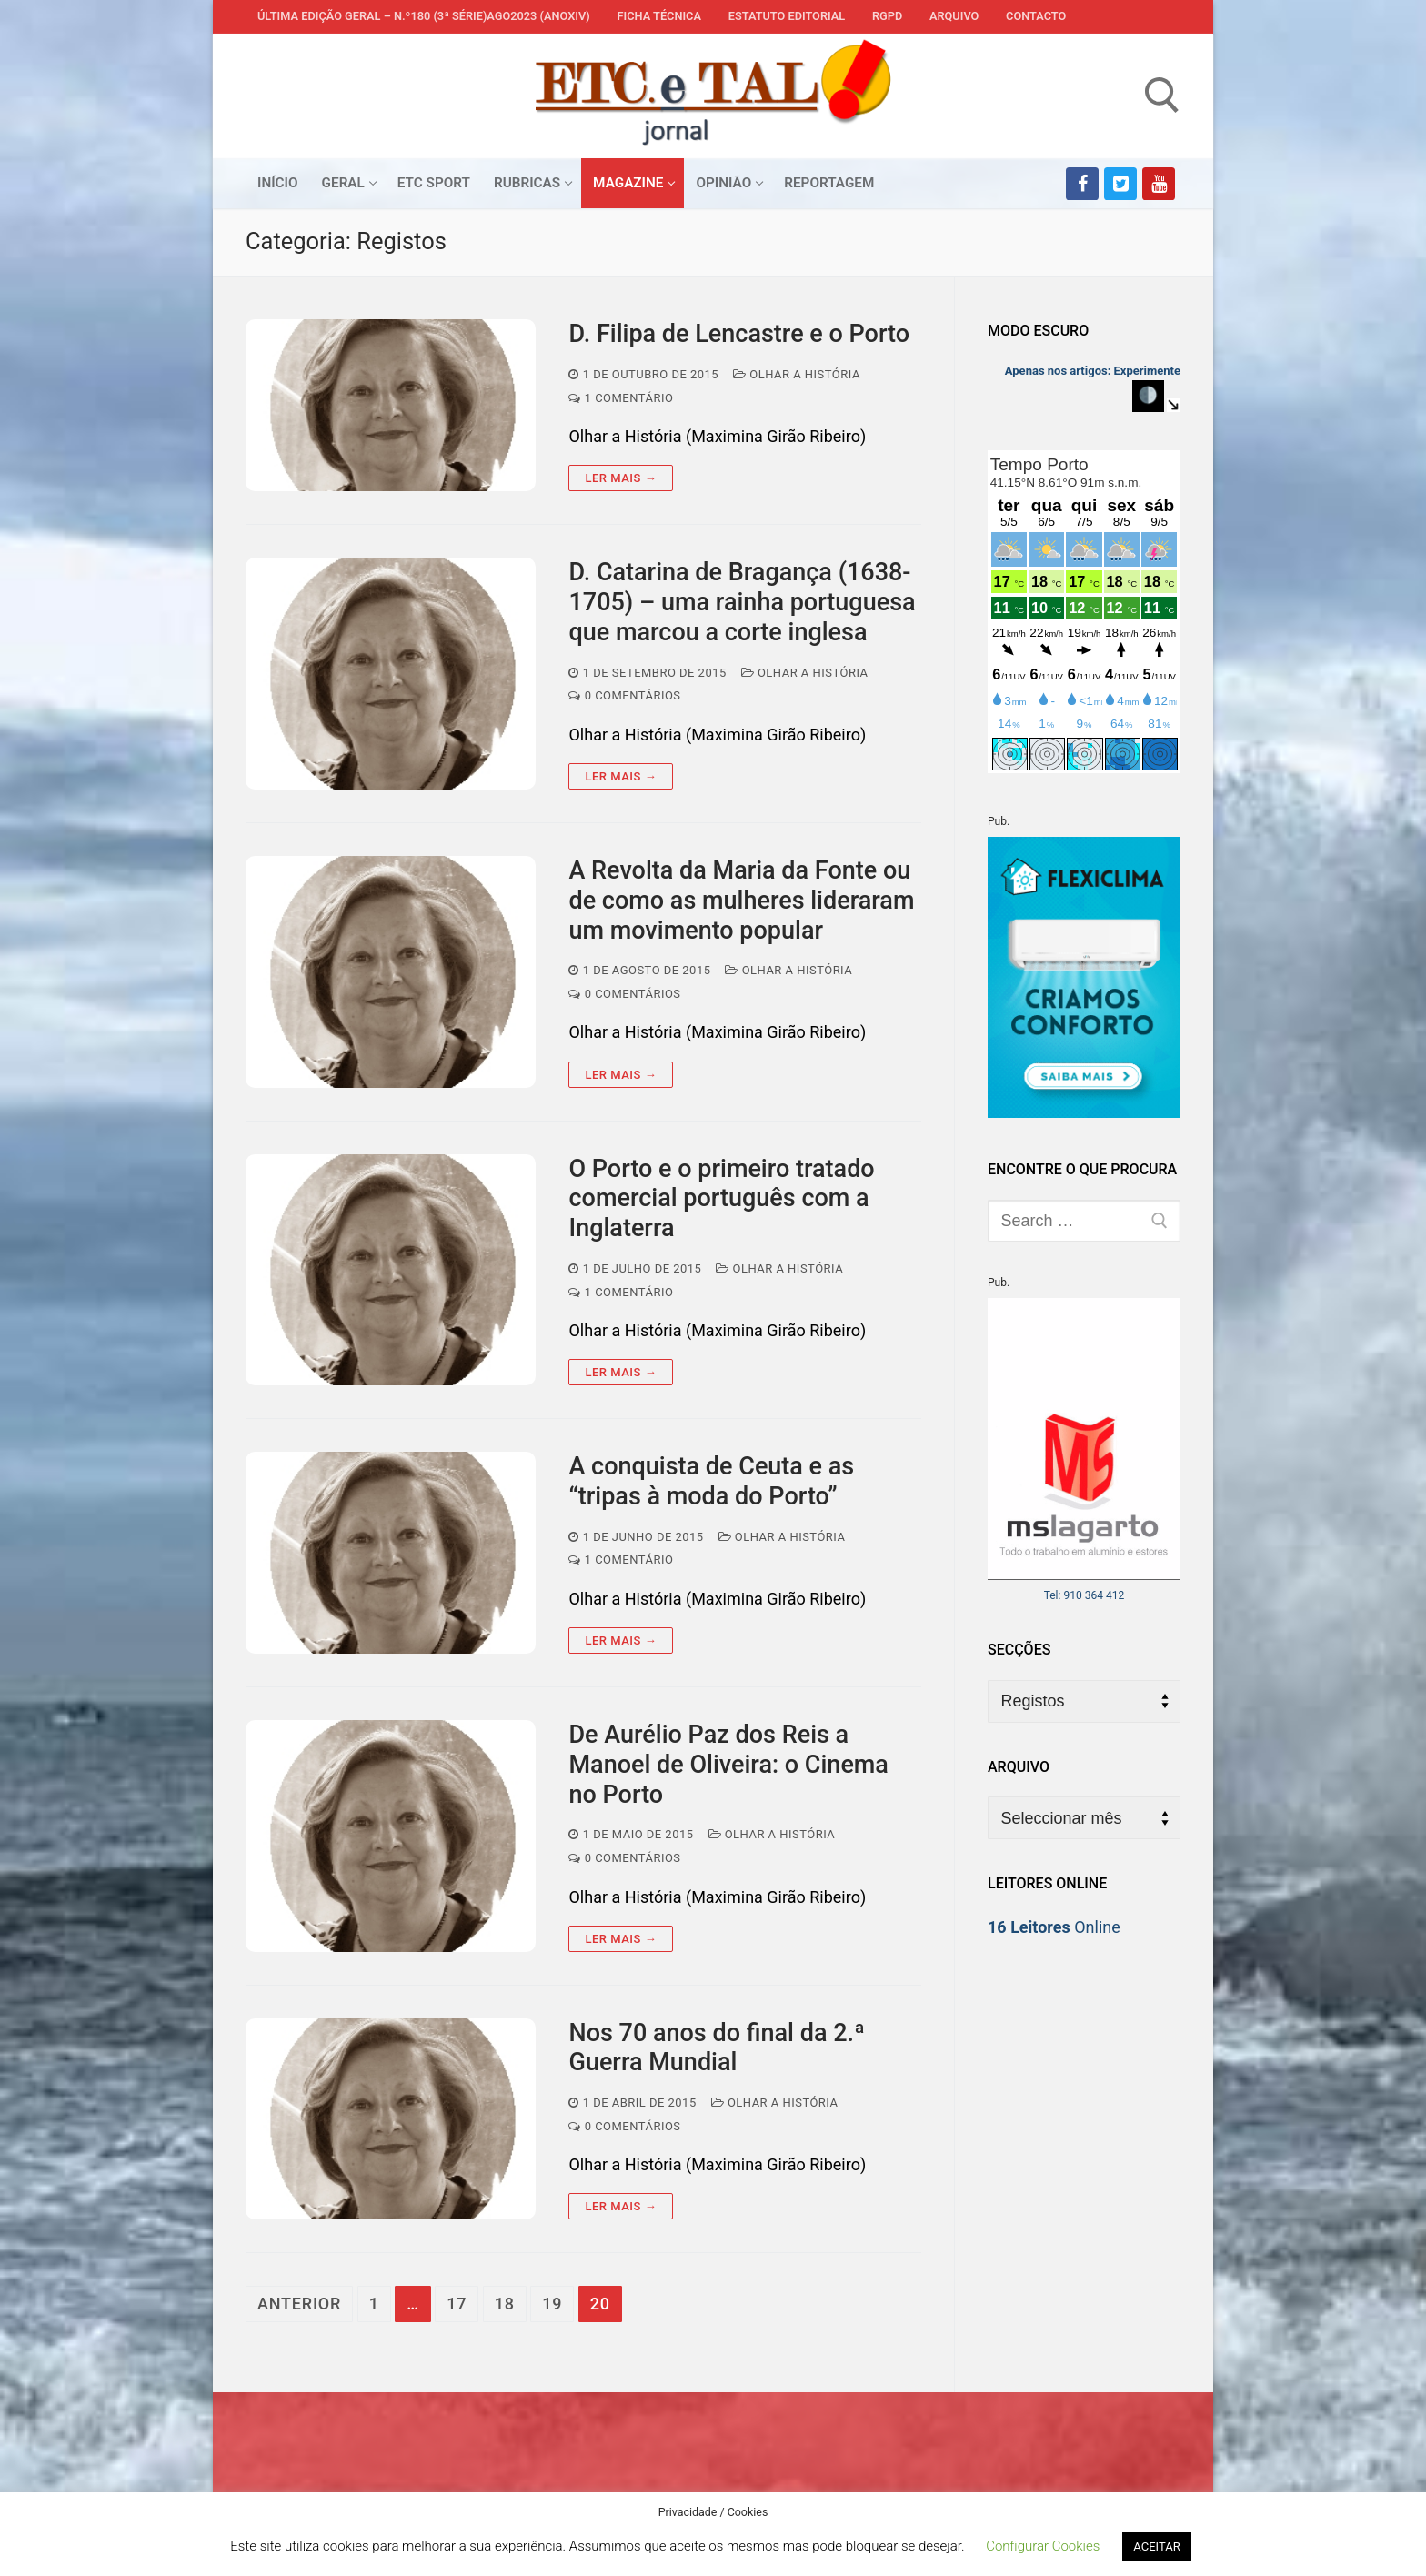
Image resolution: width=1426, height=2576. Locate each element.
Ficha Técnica (659, 16)
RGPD (887, 16)
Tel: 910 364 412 (1084, 1595)
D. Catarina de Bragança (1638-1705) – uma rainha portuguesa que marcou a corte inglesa (741, 602)
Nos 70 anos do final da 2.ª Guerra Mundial (716, 2048)
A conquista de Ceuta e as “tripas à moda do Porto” (711, 1481)
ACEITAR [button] (1156, 2546)
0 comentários (624, 695)
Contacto (1036, 16)
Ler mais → (621, 478)
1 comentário (620, 398)
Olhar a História (796, 374)
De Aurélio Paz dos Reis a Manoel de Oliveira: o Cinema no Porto (728, 1764)
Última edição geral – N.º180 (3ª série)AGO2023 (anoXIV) (423, 16)
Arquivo (954, 16)
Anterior (299, 2303)
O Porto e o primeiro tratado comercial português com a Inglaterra (721, 1198)
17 (457, 2303)
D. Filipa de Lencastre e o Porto (738, 333)
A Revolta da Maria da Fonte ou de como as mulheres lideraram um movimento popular (741, 900)
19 (552, 2303)
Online (1054, 1927)
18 (505, 2303)
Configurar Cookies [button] (1043, 2546)
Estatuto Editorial (786, 16)
